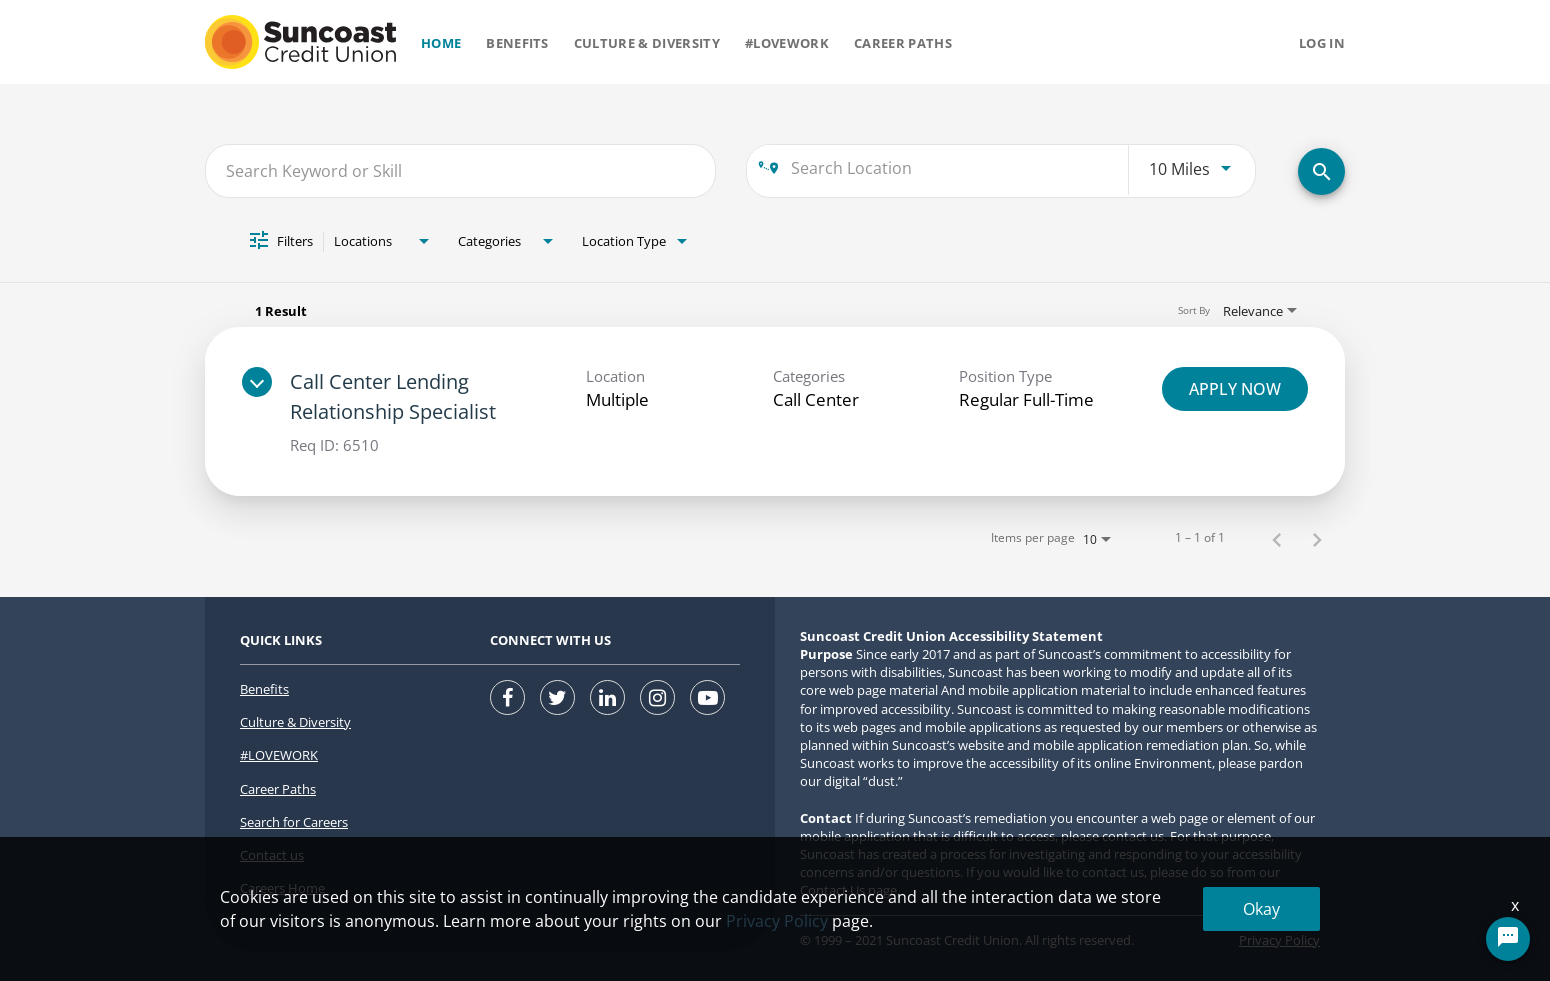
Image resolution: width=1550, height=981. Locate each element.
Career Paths (903, 43)
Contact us (272, 855)
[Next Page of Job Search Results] (1317, 539)
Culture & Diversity (647, 43)
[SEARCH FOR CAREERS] (1321, 171)
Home (441, 43)
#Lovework (787, 43)
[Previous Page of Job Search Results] (1277, 539)
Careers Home (282, 888)
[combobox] (460, 170)
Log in (1322, 43)
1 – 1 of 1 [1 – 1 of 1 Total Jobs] (1200, 538)
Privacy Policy (1279, 940)
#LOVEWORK (279, 755)
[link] (775, 411)
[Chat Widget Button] (1508, 939)
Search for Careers (294, 822)
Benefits (517, 43)
